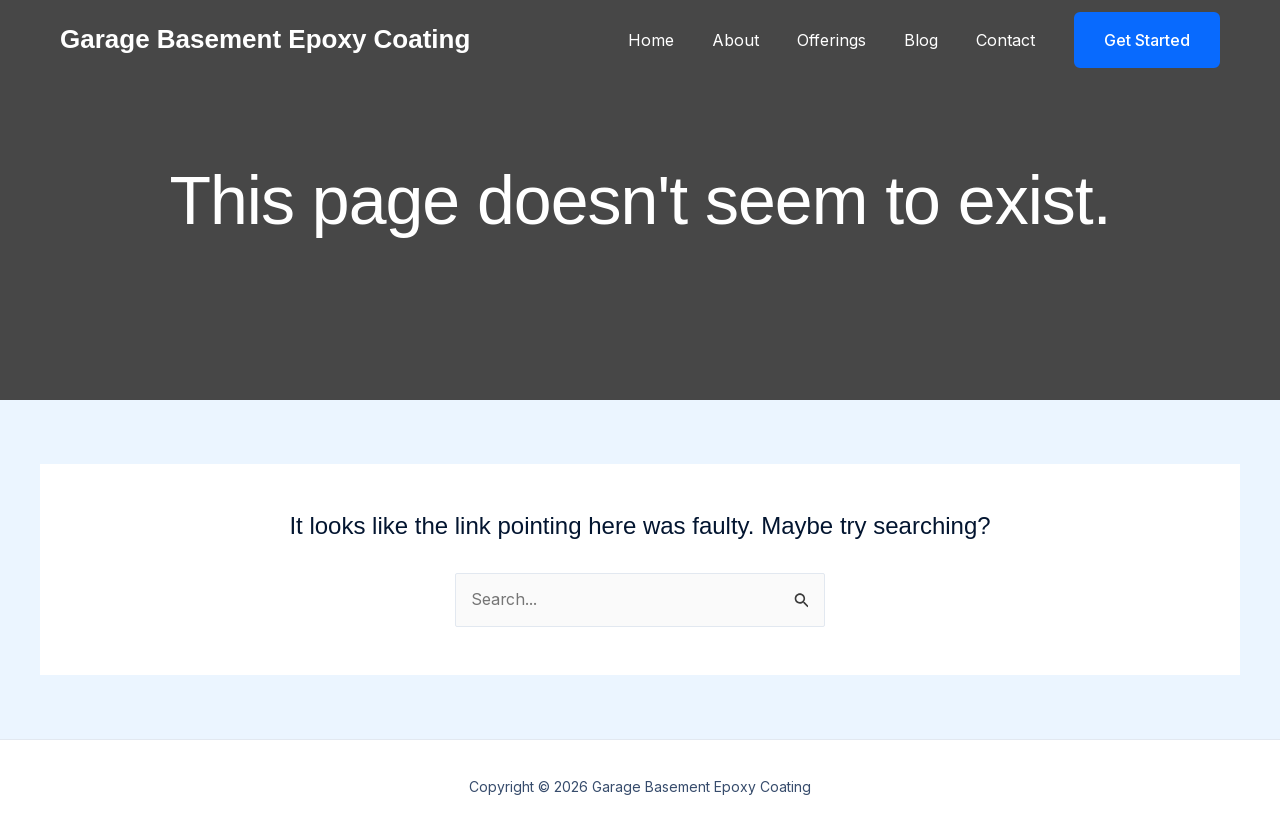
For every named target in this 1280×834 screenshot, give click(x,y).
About (756, 40)
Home (678, 40)
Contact (1008, 40)
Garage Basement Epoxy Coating (265, 39)
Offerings (846, 40)
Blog (930, 40)
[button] (1147, 40)
